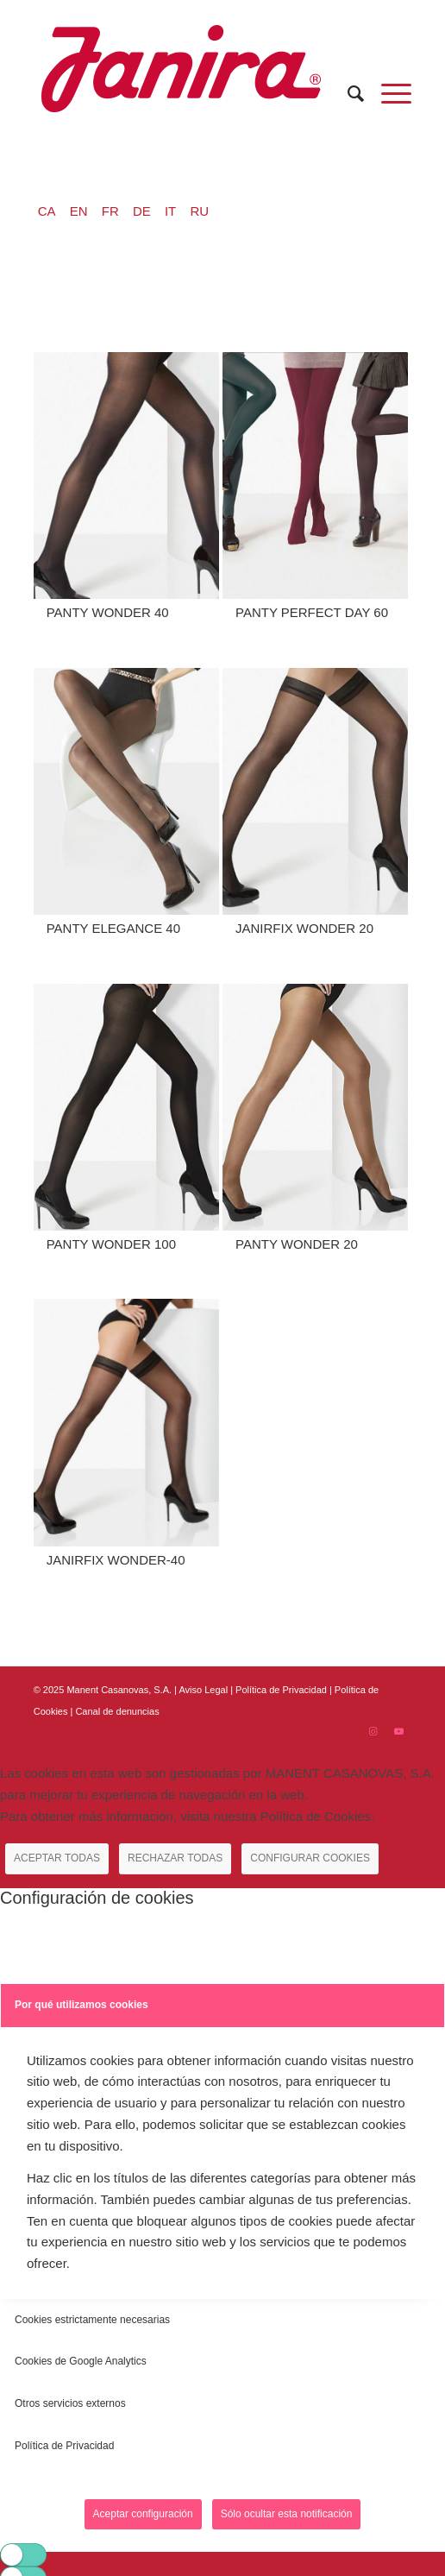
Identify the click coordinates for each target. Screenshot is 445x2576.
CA (47, 211)
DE (142, 211)
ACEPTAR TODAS (57, 1858)
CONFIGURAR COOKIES (310, 1858)
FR (110, 211)
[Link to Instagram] (372, 1731)
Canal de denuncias (117, 1711)
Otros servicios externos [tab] (70, 2403)
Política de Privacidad (282, 1690)
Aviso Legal (203, 1690)
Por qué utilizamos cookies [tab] (81, 2005)
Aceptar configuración (143, 2514)
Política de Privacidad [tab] (64, 2446)
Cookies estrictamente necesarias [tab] (92, 2320)
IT (170, 211)
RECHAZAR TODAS (175, 1858)
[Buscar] (347, 94)
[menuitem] (347, 94)
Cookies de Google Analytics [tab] (81, 2361)
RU (199, 211)
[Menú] (387, 94)
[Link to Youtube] (398, 1731)
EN (79, 211)
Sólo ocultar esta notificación (287, 2514)
